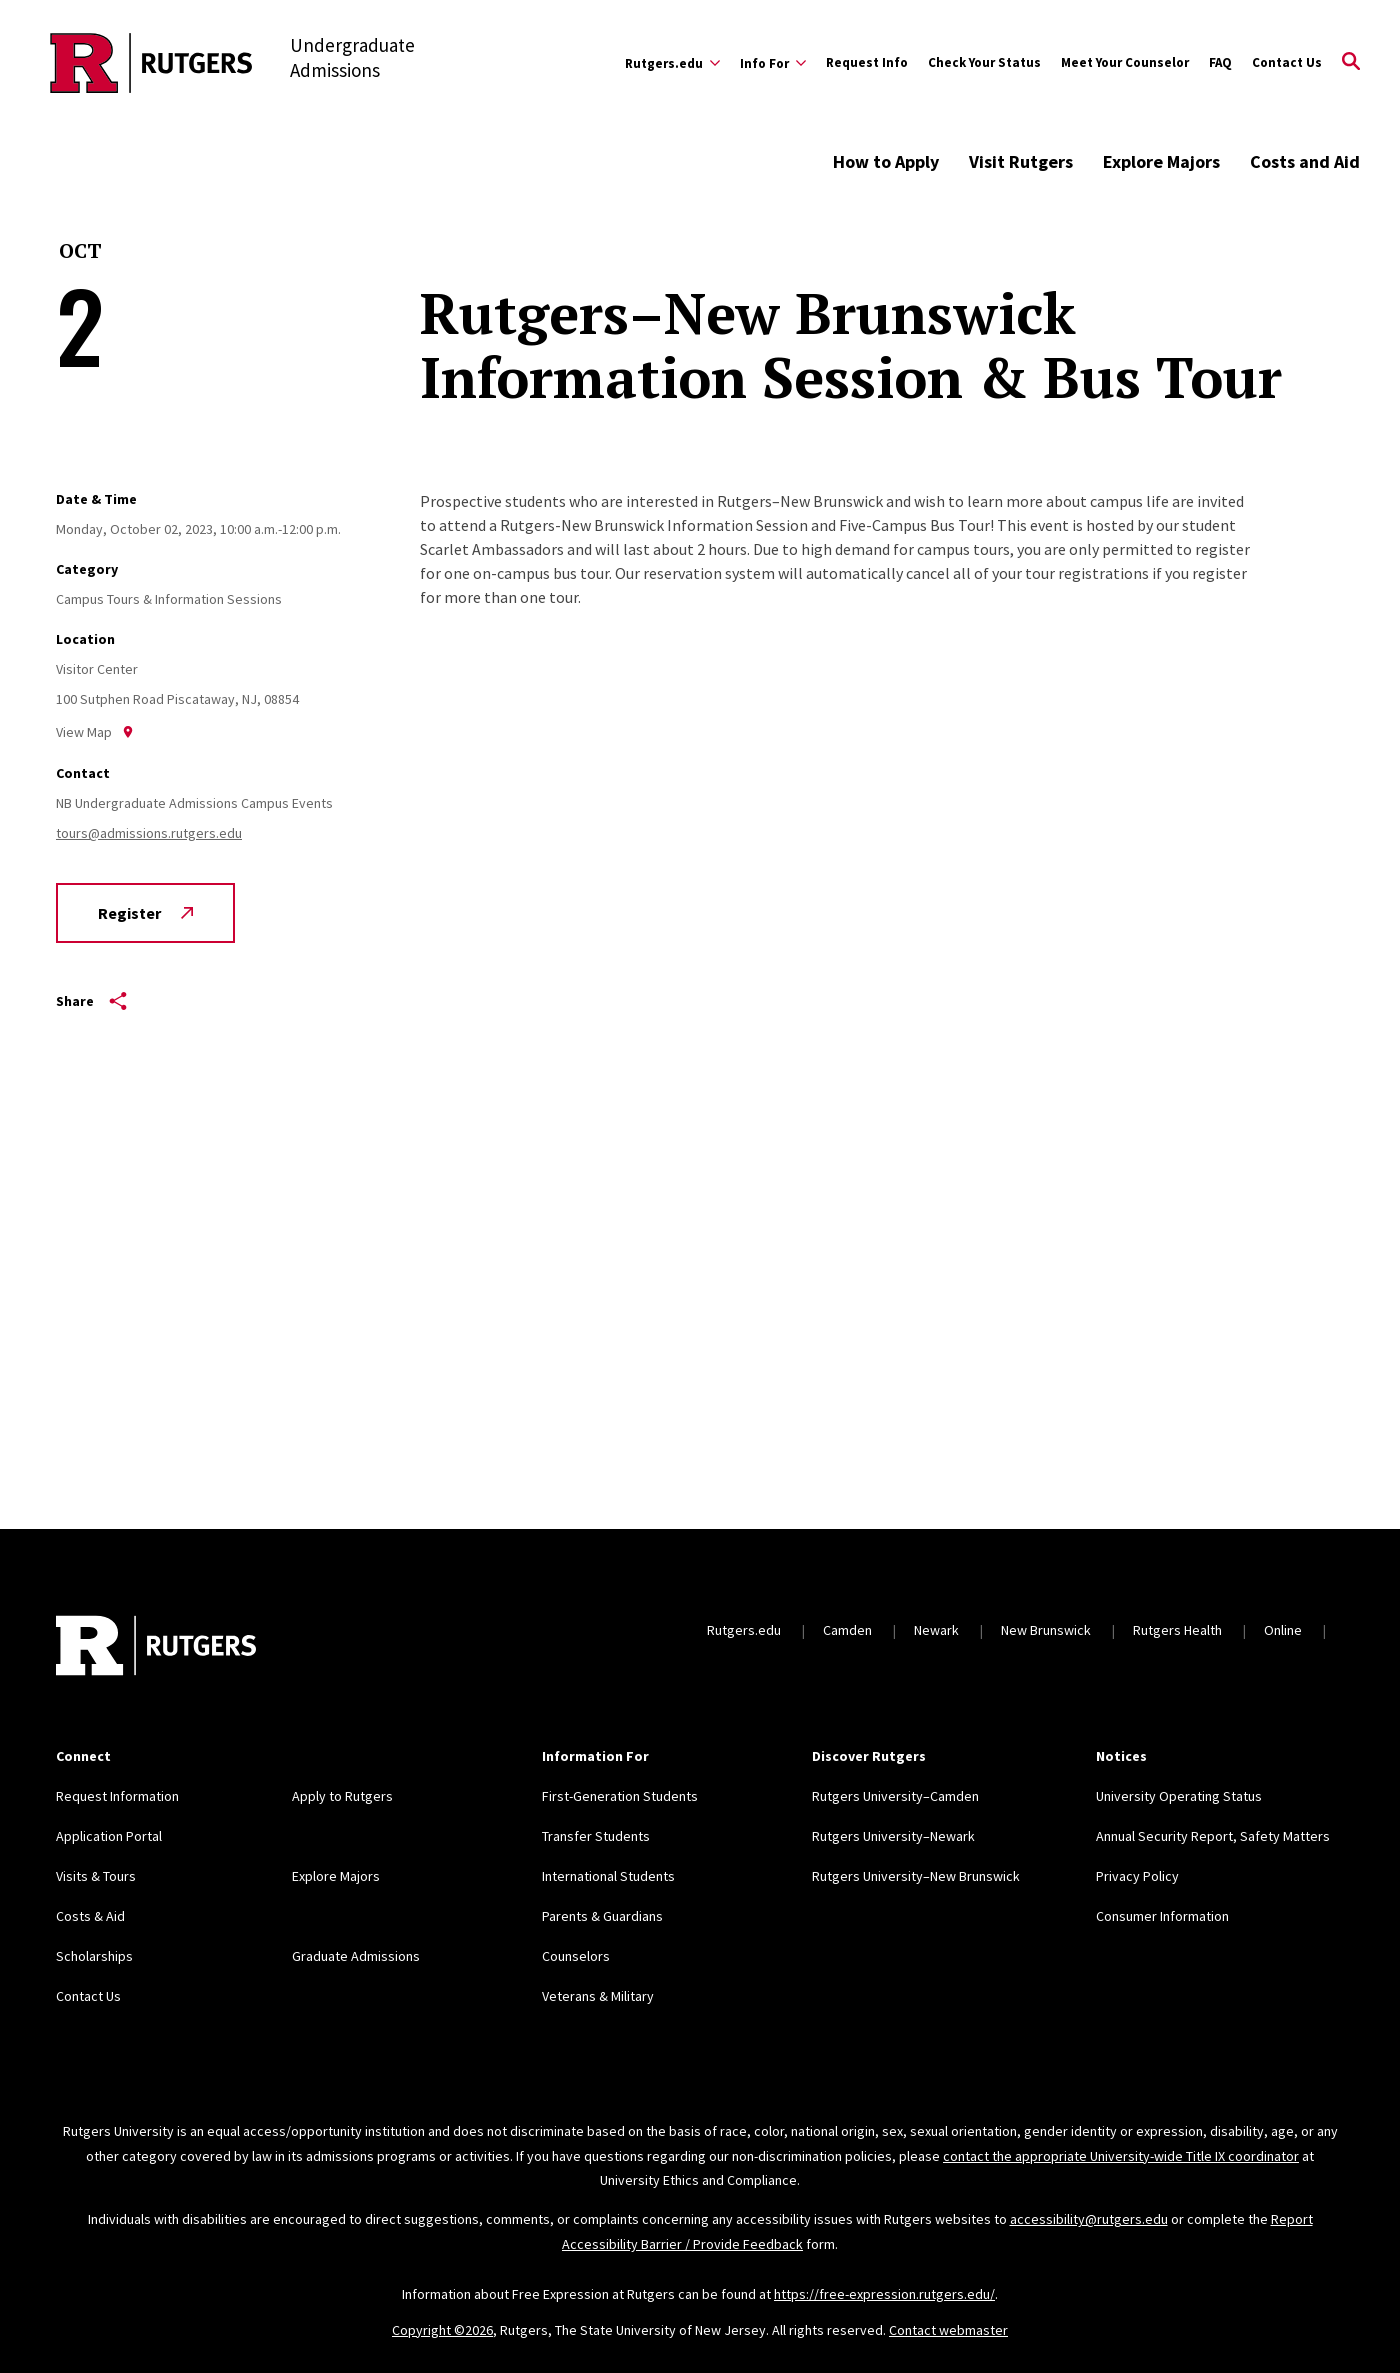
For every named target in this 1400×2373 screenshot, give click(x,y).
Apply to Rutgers (342, 1796)
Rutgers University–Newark (893, 1836)
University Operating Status (1179, 1796)
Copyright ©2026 (442, 2330)
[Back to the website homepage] (151, 63)
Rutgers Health (1177, 1630)
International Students (608, 1876)
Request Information (117, 1796)
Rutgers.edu (744, 1630)
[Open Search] (1351, 63)
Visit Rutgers (1021, 161)
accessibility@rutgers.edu (1089, 2219)
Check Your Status (984, 62)
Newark (936, 1630)
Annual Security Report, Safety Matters (1213, 1836)
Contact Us (1287, 62)
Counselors (576, 1956)
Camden (847, 1630)
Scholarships (94, 1956)
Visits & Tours (96, 1876)
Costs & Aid (90, 1916)
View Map (95, 732)
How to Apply (886, 161)
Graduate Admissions (356, 1956)
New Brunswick (1046, 1630)
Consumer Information (1162, 1916)
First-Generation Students (620, 1796)
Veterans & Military (598, 1996)
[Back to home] (156, 1648)
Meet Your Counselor (1125, 62)
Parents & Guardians (602, 1916)
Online (1283, 1630)
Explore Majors (1161, 161)
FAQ (1220, 62)
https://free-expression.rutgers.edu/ (884, 2294)
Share (91, 1001)
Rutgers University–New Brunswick (916, 1876)
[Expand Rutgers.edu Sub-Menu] (672, 63)
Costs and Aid (1305, 161)
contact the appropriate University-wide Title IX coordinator (1121, 2156)
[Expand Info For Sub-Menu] (773, 63)
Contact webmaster (948, 2330)
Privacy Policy (1137, 1876)
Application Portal (109, 1836)
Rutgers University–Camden (895, 1796)
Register (145, 913)
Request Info (867, 62)
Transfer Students (596, 1836)
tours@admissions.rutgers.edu (149, 833)
